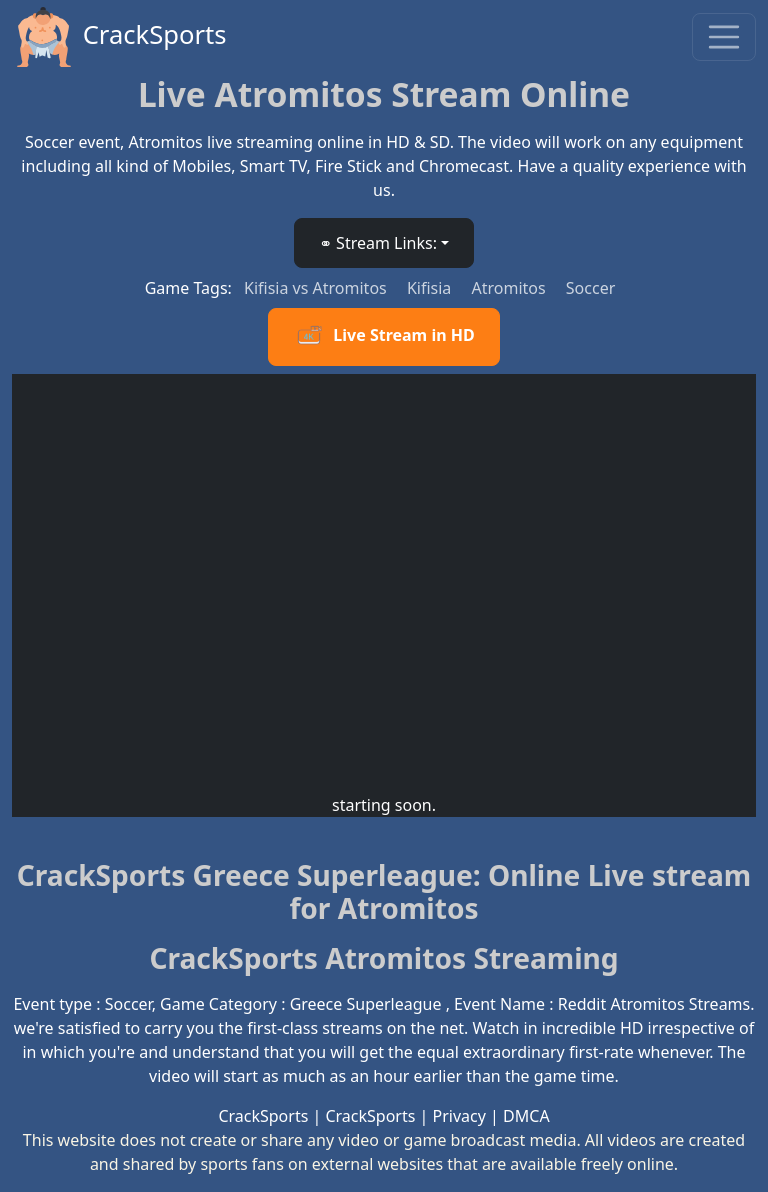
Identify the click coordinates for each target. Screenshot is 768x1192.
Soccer (590, 288)
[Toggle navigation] (724, 37)
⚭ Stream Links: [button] (378, 243)
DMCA (526, 1116)
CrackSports (119, 37)
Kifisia (431, 288)
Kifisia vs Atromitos (317, 288)
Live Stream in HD (383, 337)
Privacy (459, 1116)
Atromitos (510, 288)
